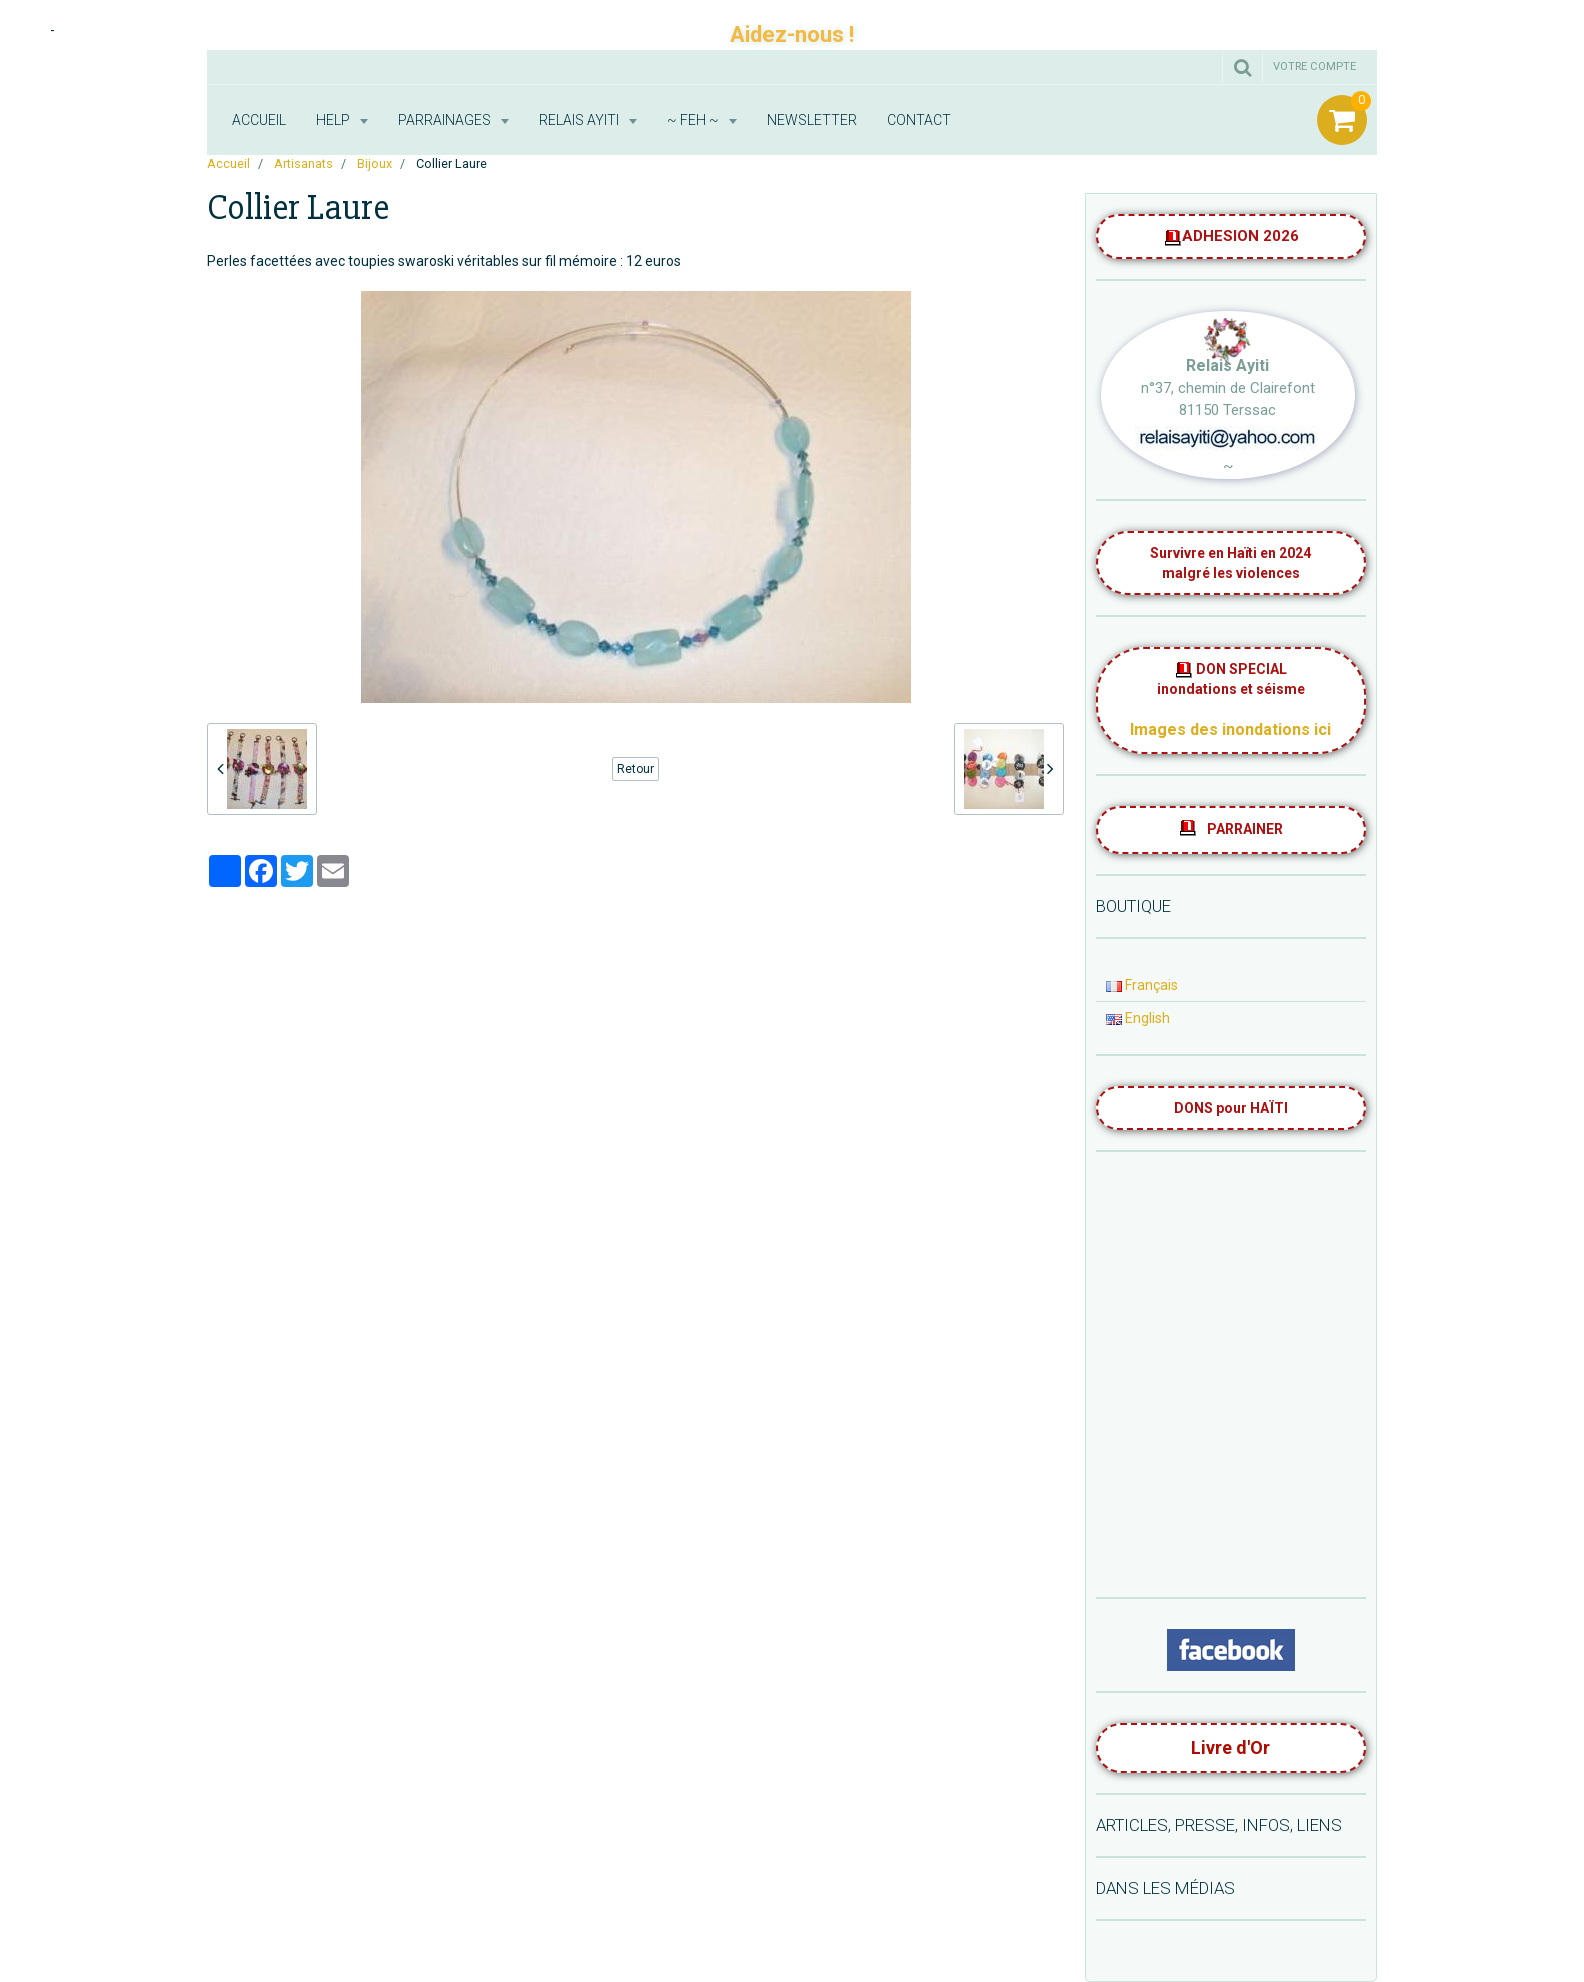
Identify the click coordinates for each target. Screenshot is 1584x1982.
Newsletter (812, 120)
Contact (919, 120)
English (1138, 1018)
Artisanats (303, 163)
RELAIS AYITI (580, 120)
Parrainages (446, 120)
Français (1142, 985)
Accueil (259, 120)
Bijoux (374, 163)
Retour (635, 769)
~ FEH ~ (694, 120)
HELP (334, 120)
